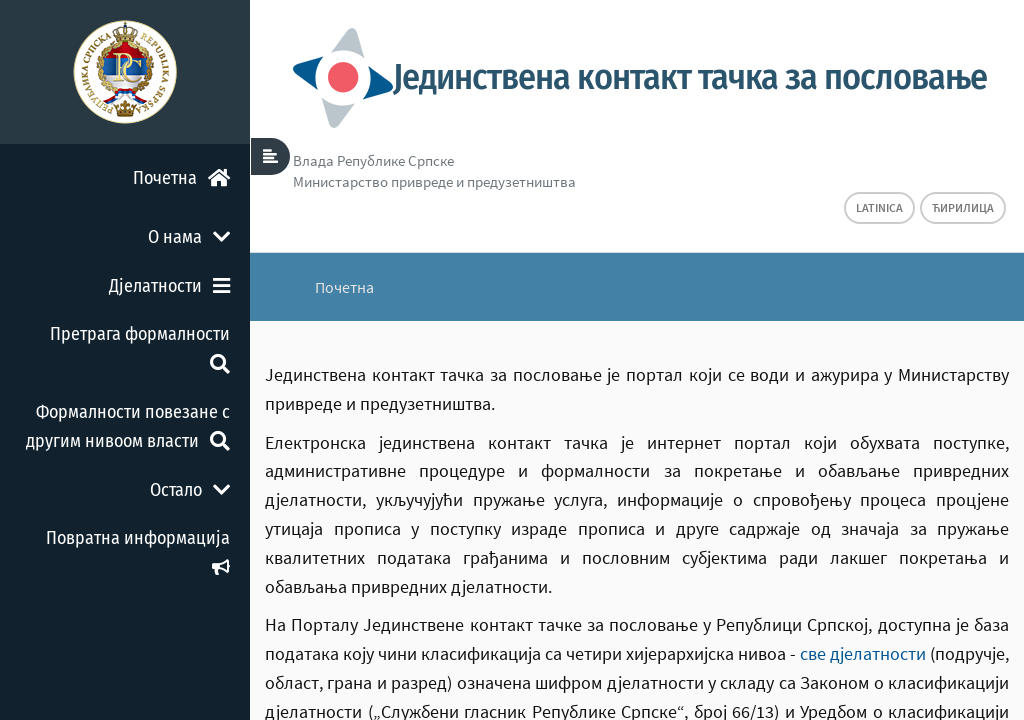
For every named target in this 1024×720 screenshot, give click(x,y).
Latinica (879, 207)
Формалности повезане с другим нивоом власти (128, 426)
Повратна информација (138, 551)
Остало (190, 490)
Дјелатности (169, 286)
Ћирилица (963, 207)
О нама (189, 237)
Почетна (181, 178)
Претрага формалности (140, 347)
